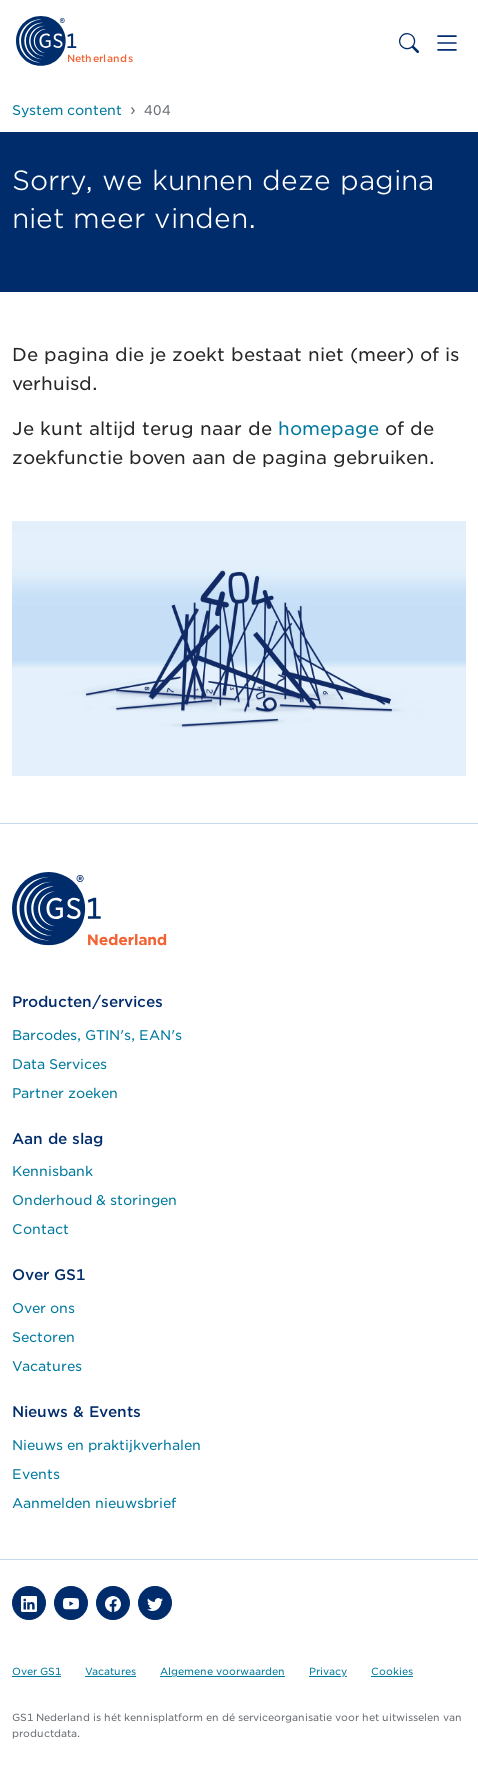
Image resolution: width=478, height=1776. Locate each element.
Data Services (59, 1064)
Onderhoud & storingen (94, 1200)
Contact (40, 1229)
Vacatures (47, 1366)
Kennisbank (52, 1171)
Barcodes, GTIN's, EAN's (97, 1035)
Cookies (392, 1671)
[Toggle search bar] (409, 43)
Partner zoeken (65, 1093)
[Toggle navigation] (447, 43)
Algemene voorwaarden (222, 1671)
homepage (328, 428)
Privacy (328, 1671)
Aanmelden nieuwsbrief (94, 1503)
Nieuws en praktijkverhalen (106, 1445)
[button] (29, 1603)
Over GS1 (36, 1671)
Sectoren (43, 1337)
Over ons (43, 1308)
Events (36, 1474)
